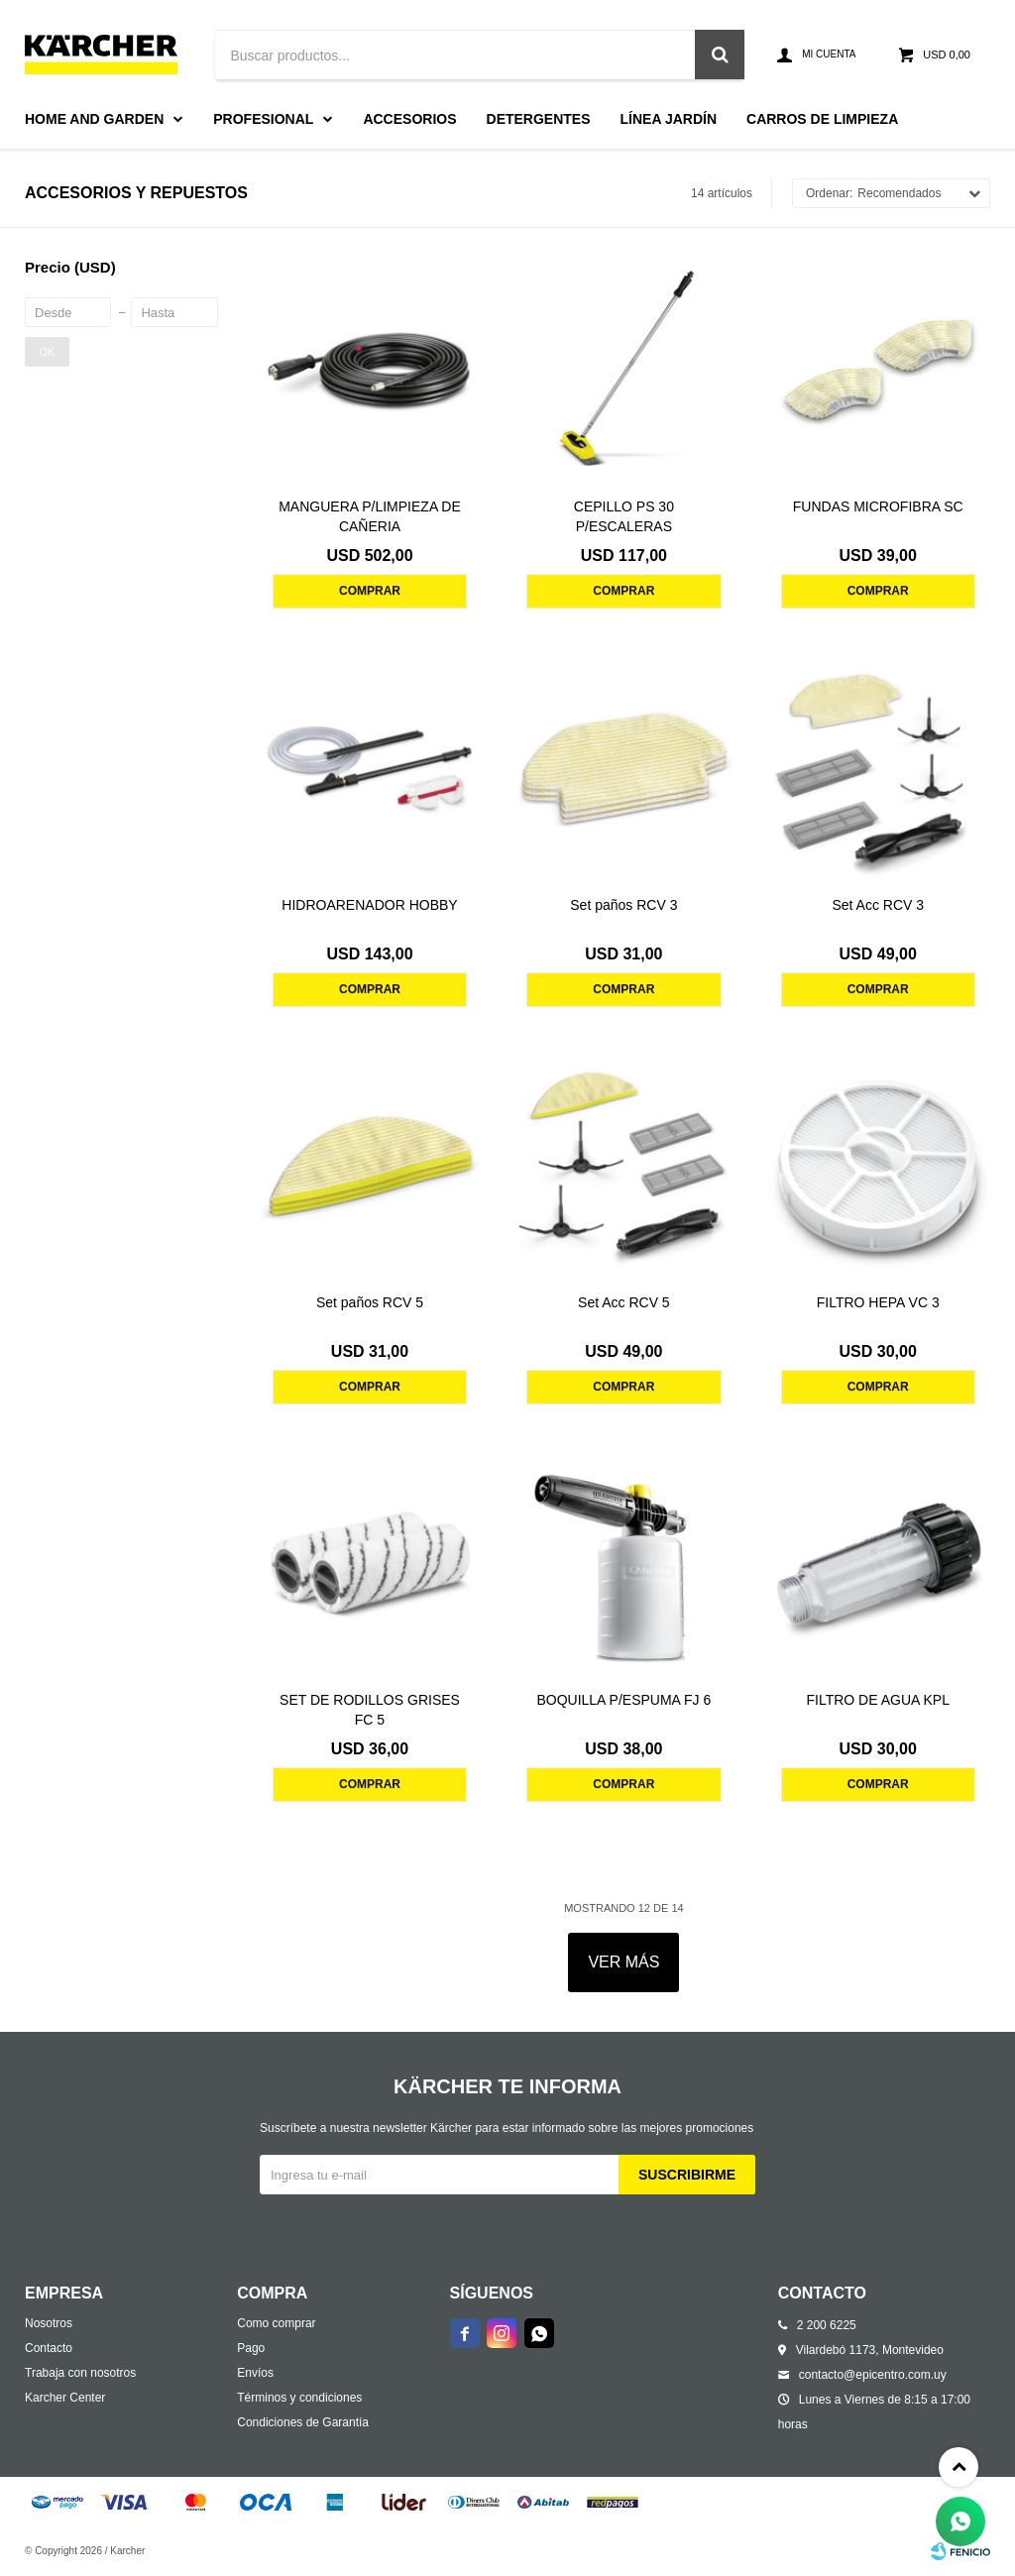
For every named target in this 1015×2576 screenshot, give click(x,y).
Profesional (263, 119)
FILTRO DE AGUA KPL (877, 1700)
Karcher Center (65, 2398)
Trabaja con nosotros (80, 2373)
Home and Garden (94, 119)
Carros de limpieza (822, 119)
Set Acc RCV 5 (624, 1302)
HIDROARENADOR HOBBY (369, 905)
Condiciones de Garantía (303, 2422)
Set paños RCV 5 (369, 1302)
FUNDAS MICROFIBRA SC (878, 506)
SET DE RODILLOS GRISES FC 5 (370, 1710)
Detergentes (539, 119)
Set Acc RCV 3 (878, 905)
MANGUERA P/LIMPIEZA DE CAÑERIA (370, 516)
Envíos (255, 2373)
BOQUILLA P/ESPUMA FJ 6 (623, 1700)
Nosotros (48, 2323)
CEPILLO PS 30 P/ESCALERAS (624, 516)
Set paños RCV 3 (623, 905)
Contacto (48, 2348)
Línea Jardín (669, 119)
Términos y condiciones (299, 2398)
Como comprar (276, 2323)
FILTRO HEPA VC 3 (878, 1302)
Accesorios (409, 119)
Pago (251, 2348)
